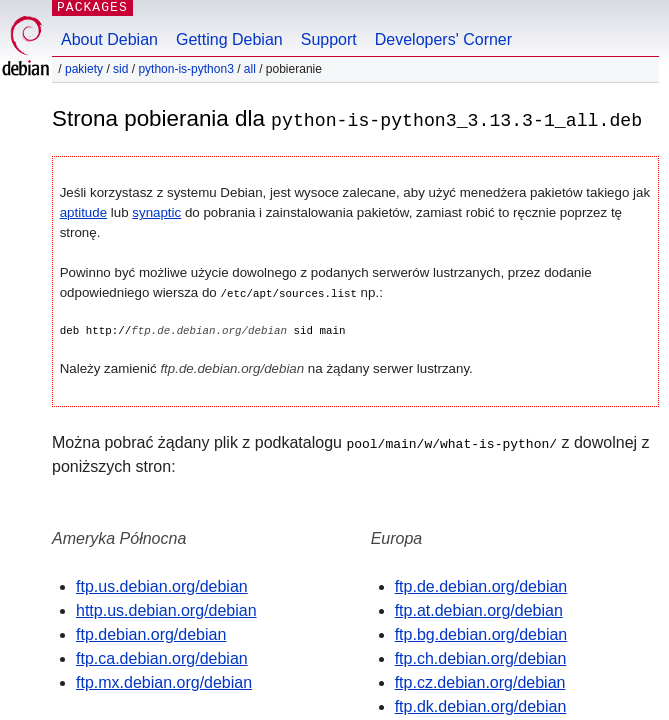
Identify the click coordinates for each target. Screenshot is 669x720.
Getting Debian (229, 39)
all (250, 69)
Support (329, 39)
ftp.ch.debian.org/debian (481, 657)
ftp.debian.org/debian (151, 633)
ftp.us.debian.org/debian (162, 585)
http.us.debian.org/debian (166, 609)
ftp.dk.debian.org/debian (481, 705)
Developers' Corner (443, 39)
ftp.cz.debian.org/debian (480, 681)
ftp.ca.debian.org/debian (162, 657)
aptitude (83, 212)
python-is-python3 (185, 69)
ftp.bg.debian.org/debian (481, 633)
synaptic (156, 212)
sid (120, 69)
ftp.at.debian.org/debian (479, 609)
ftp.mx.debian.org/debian (164, 681)
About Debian (109, 39)
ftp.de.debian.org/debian (481, 585)
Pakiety (84, 69)
